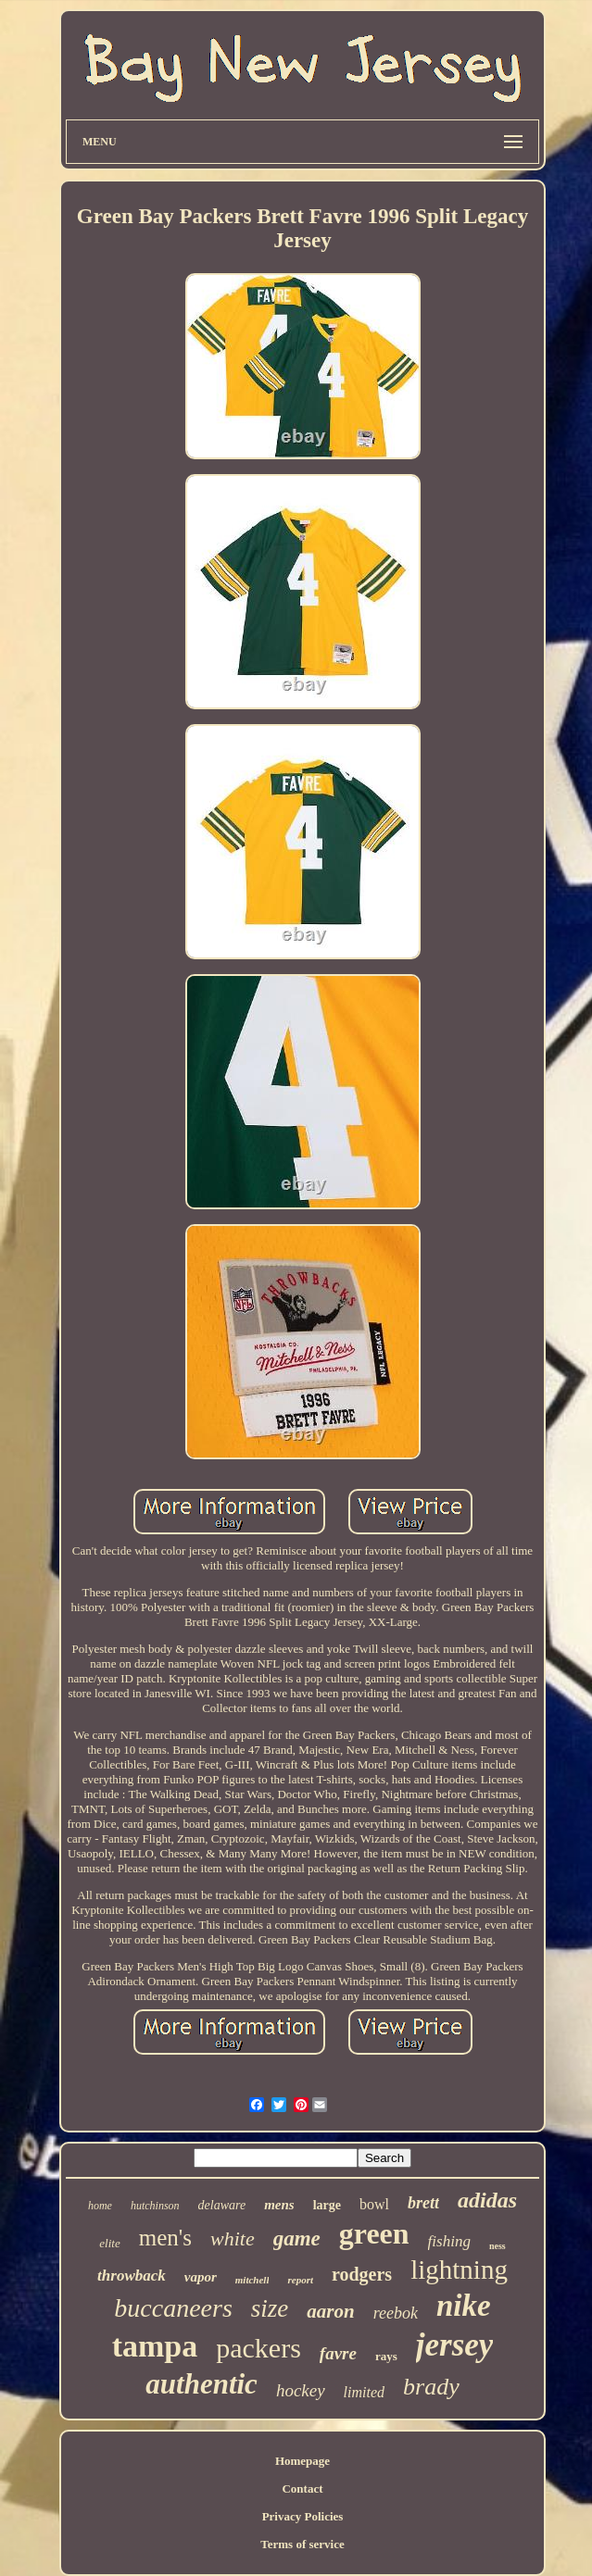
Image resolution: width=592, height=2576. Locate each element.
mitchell (252, 2279)
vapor (200, 2277)
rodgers (362, 2274)
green (374, 2233)
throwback (131, 2275)
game (297, 2238)
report (300, 2279)
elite (109, 2243)
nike (463, 2305)
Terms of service (302, 2544)
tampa (155, 2346)
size (270, 2308)
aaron (330, 2311)
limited (364, 2392)
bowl (374, 2204)
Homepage (302, 2461)
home (100, 2205)
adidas (487, 2200)
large (327, 2205)
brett (423, 2203)
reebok (395, 2313)
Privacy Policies (303, 2516)
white (232, 2238)
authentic (201, 2384)
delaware (222, 2205)
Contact (302, 2488)
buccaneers (173, 2308)
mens (279, 2204)
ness (497, 2246)
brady (431, 2386)
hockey (300, 2390)
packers (258, 2347)
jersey (455, 2345)
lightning (459, 2269)
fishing (449, 2241)
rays (386, 2356)
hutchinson (155, 2205)
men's (165, 2237)
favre (338, 2353)
